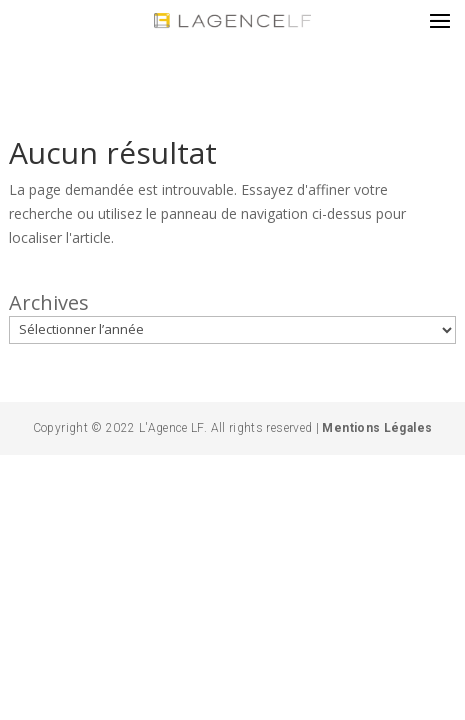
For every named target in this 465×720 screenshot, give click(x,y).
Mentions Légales (375, 428)
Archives (49, 303)
